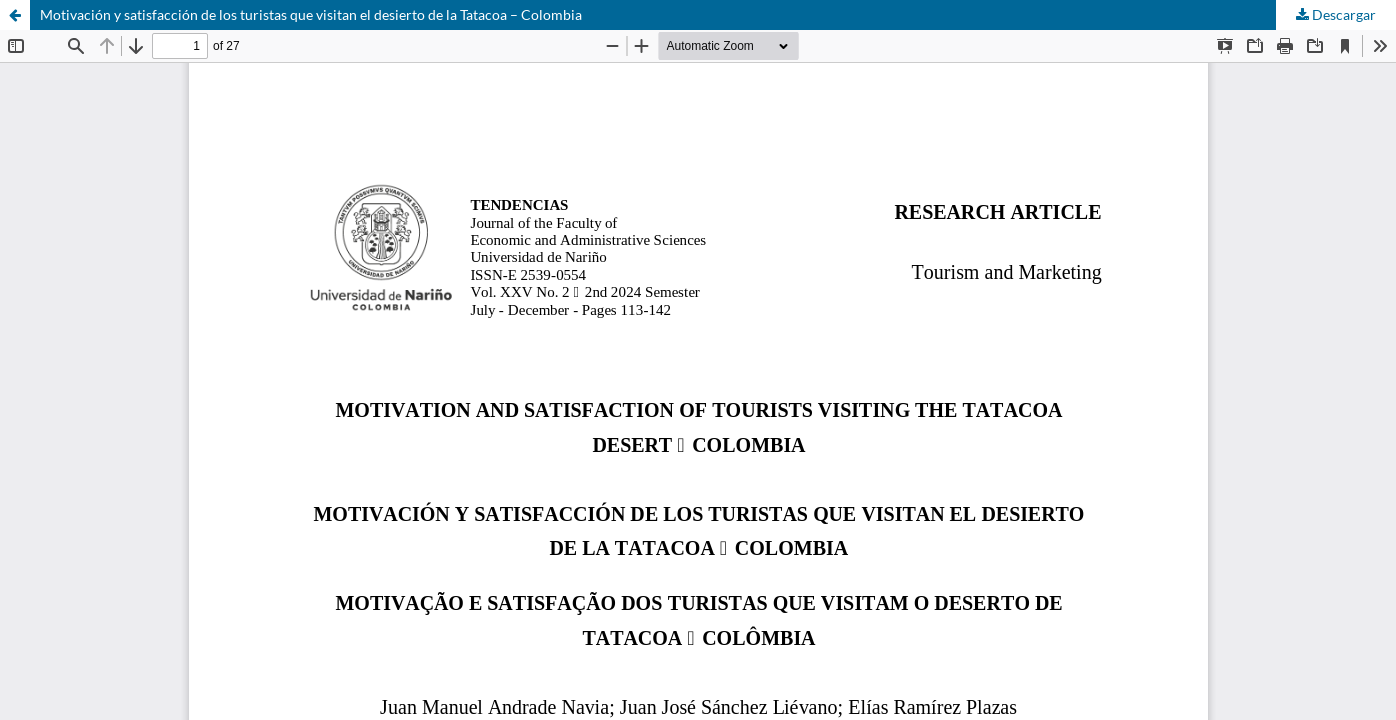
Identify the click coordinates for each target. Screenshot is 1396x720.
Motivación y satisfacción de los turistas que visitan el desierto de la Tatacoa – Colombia (311, 14)
